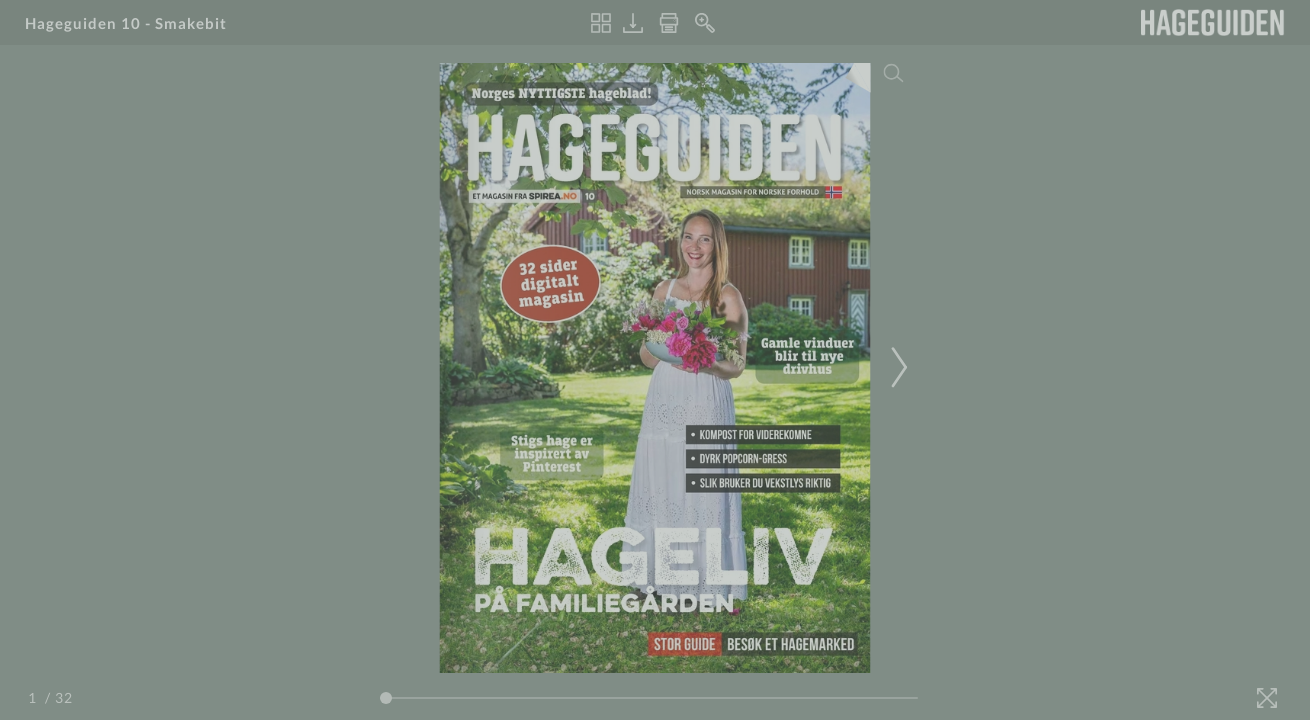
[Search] (894, 73)
